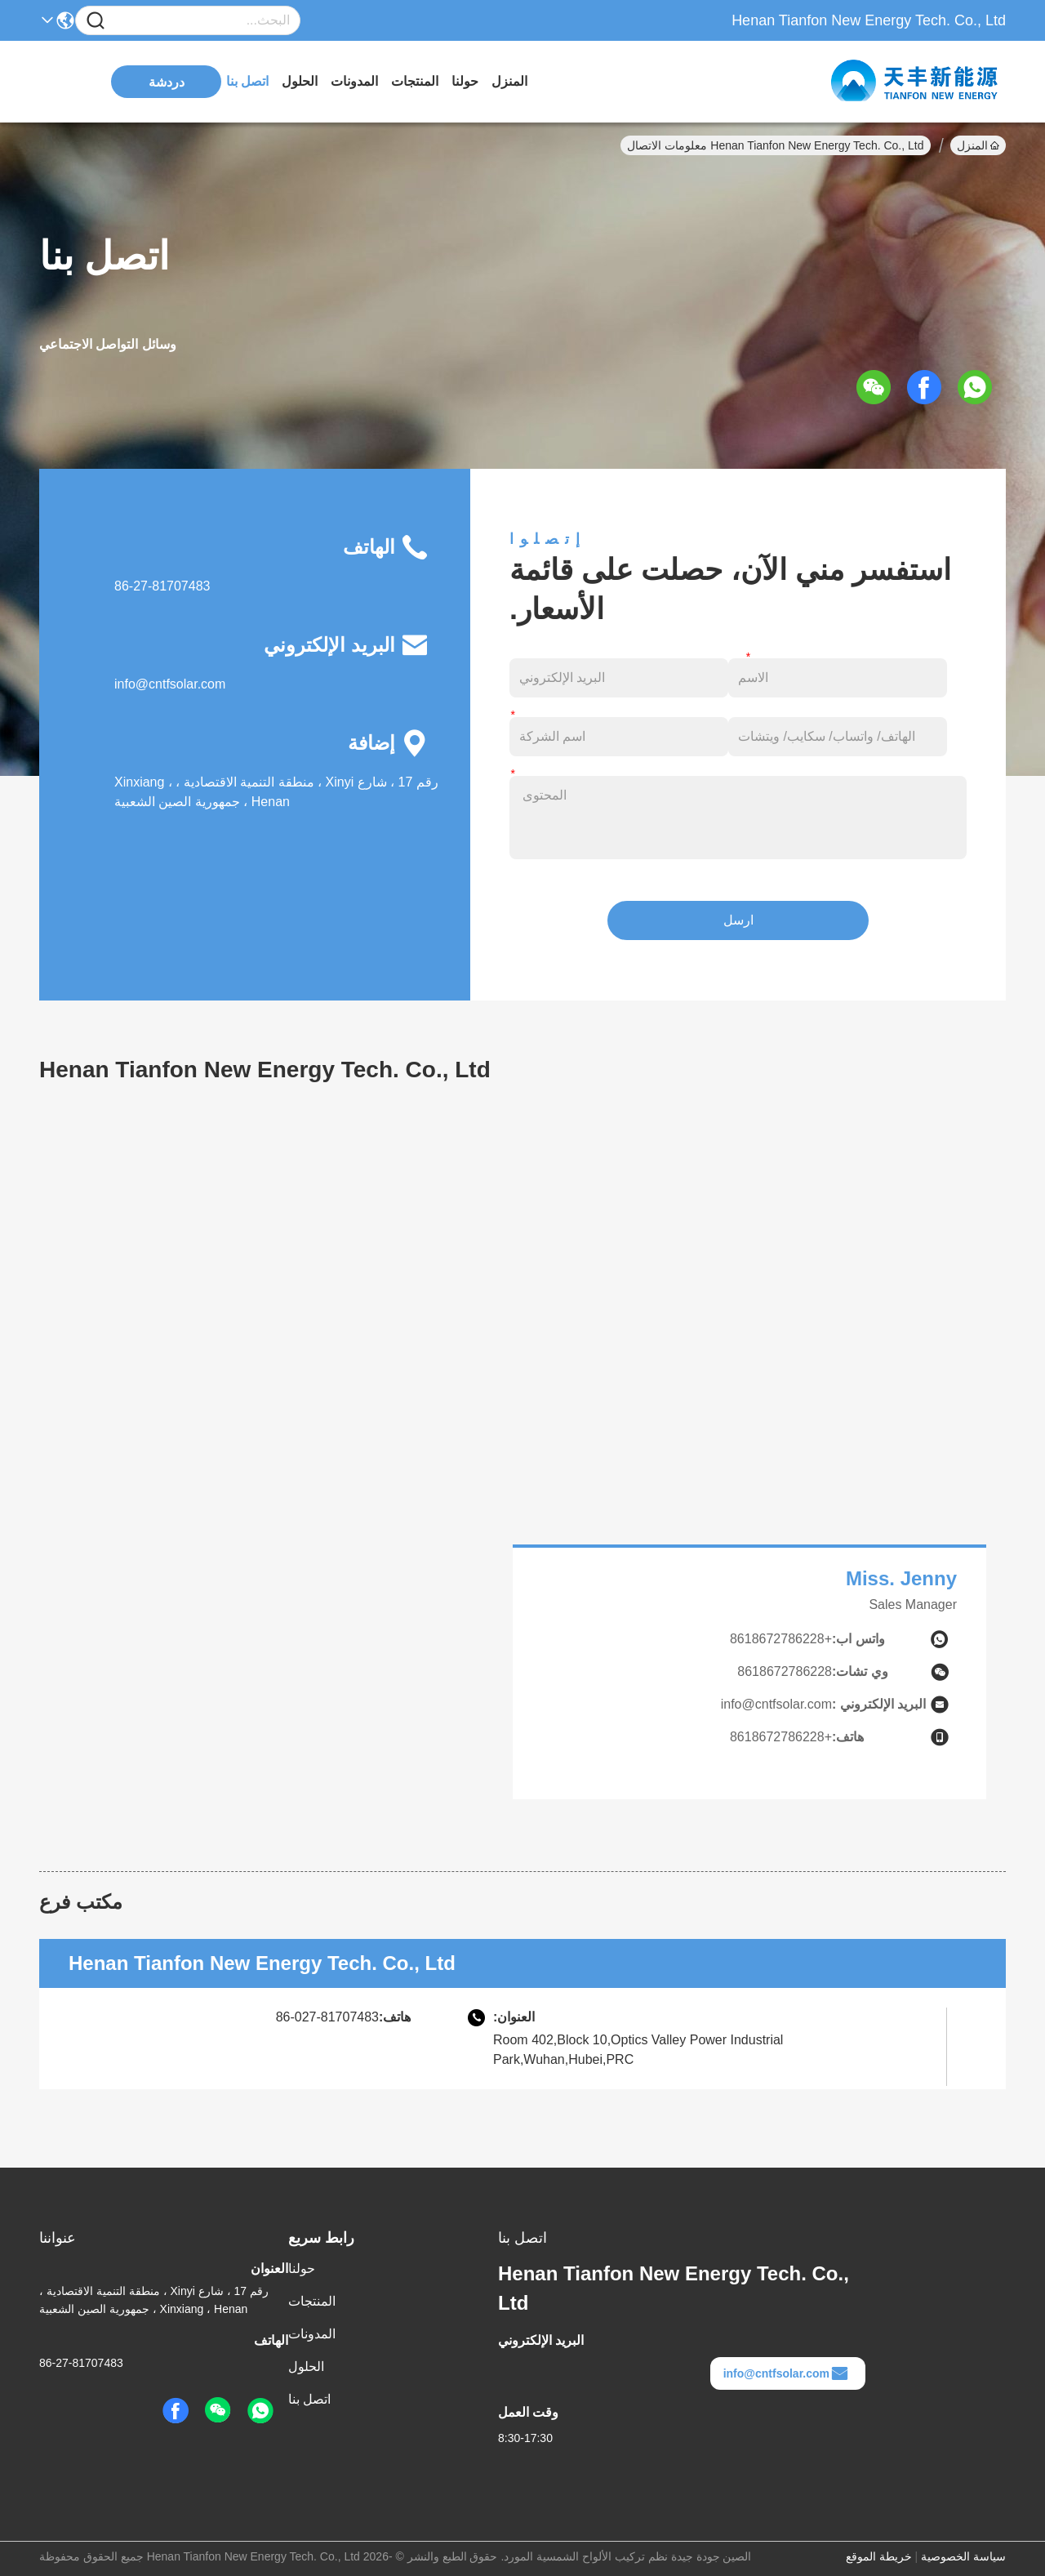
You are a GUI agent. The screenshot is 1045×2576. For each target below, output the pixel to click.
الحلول (300, 81)
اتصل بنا (247, 81)
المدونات (354, 81)
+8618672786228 (781, 1639)
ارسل (738, 920)
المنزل (509, 81)
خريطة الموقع (879, 2556)
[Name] (95, 21)
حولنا (464, 81)
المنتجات (414, 81)
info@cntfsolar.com (169, 684)
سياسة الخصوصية (963, 2556)
